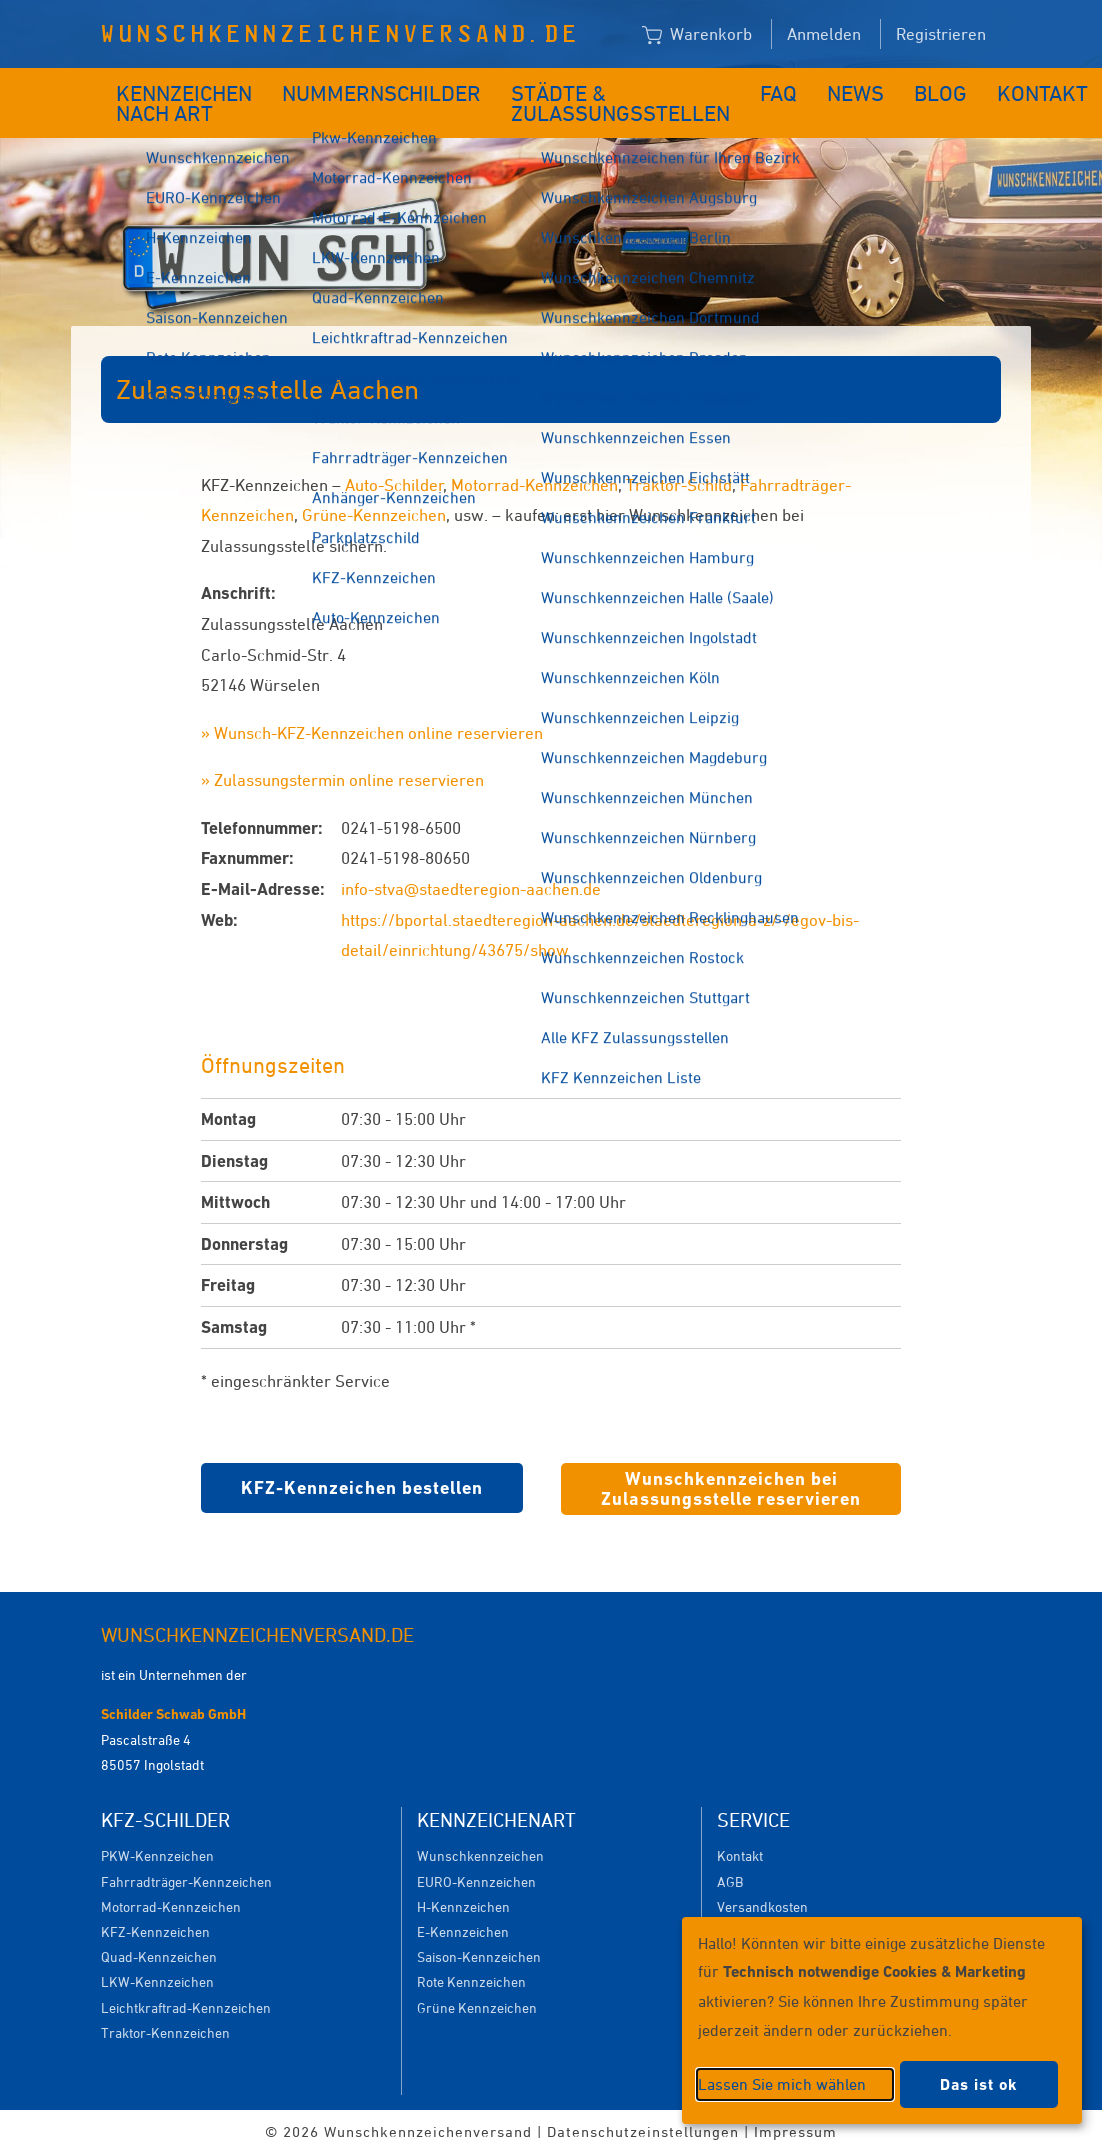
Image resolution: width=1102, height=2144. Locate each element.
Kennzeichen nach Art (170, 98)
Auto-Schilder (394, 475)
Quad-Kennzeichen (159, 1946)
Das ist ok (979, 2084)
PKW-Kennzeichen (157, 1845)
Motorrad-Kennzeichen (534, 475)
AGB (730, 1871)
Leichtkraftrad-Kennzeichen (186, 1997)
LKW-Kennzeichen (157, 1971)
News (791, 88)
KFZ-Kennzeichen (155, 1921)
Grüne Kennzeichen (477, 1997)
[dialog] (882, 2020)
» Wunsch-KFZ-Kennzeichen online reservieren (372, 723)
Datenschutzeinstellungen (643, 2121)
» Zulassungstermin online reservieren (342, 770)
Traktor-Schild (679, 475)
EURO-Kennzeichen (476, 1871)
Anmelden (824, 34)
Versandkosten (762, 1896)
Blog (864, 88)
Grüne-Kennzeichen (374, 505)
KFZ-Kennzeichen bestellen (362, 1477)
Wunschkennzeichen (480, 1845)
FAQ (723, 88)
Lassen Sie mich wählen (782, 2084)
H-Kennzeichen (463, 1896)
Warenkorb (697, 35)
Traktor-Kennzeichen (165, 2022)
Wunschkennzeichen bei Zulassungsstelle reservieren (731, 1478)
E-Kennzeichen (463, 1921)
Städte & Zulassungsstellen (567, 98)
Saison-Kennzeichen (479, 1946)
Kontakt (950, 88)
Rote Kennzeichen (471, 1971)
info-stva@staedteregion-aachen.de (471, 879)
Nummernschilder (373, 88)
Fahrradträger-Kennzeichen (186, 1871)
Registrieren (941, 34)
